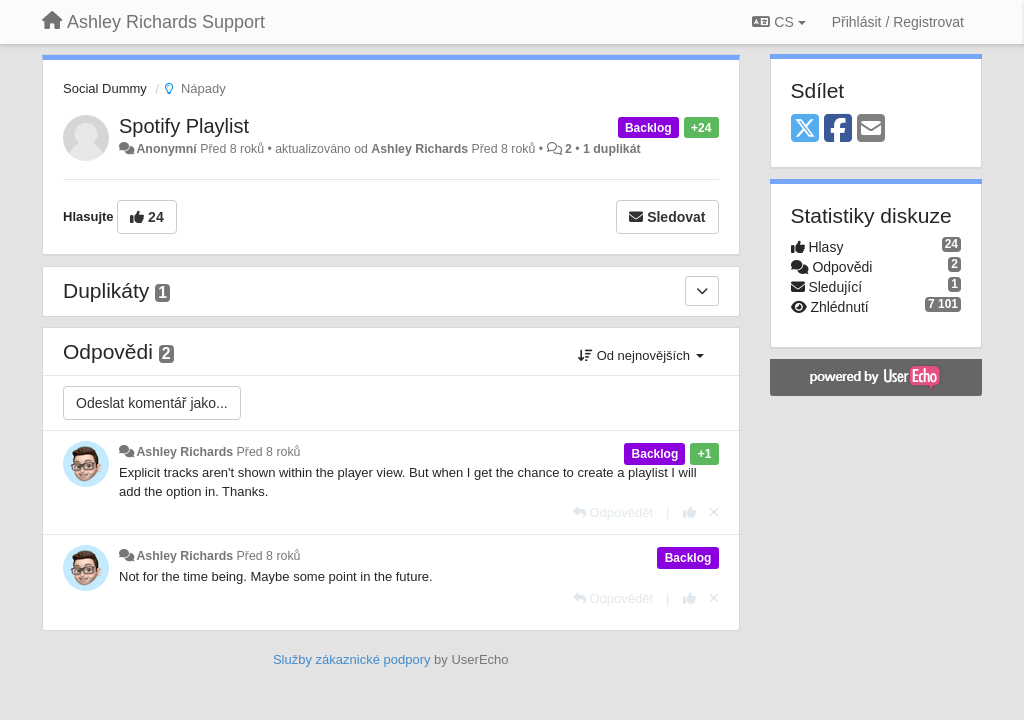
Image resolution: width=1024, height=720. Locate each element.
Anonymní (166, 149)
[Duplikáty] (702, 291)
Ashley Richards (419, 149)
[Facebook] (838, 129)
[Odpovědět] (613, 512)
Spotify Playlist (184, 126)
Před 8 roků (269, 452)
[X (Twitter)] (805, 129)
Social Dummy (105, 88)
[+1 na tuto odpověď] (689, 512)
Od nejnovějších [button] (640, 355)
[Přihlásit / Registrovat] (898, 22)
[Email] (871, 129)
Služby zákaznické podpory (352, 659)
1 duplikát (612, 149)
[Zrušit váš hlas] (714, 512)
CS (778, 22)
